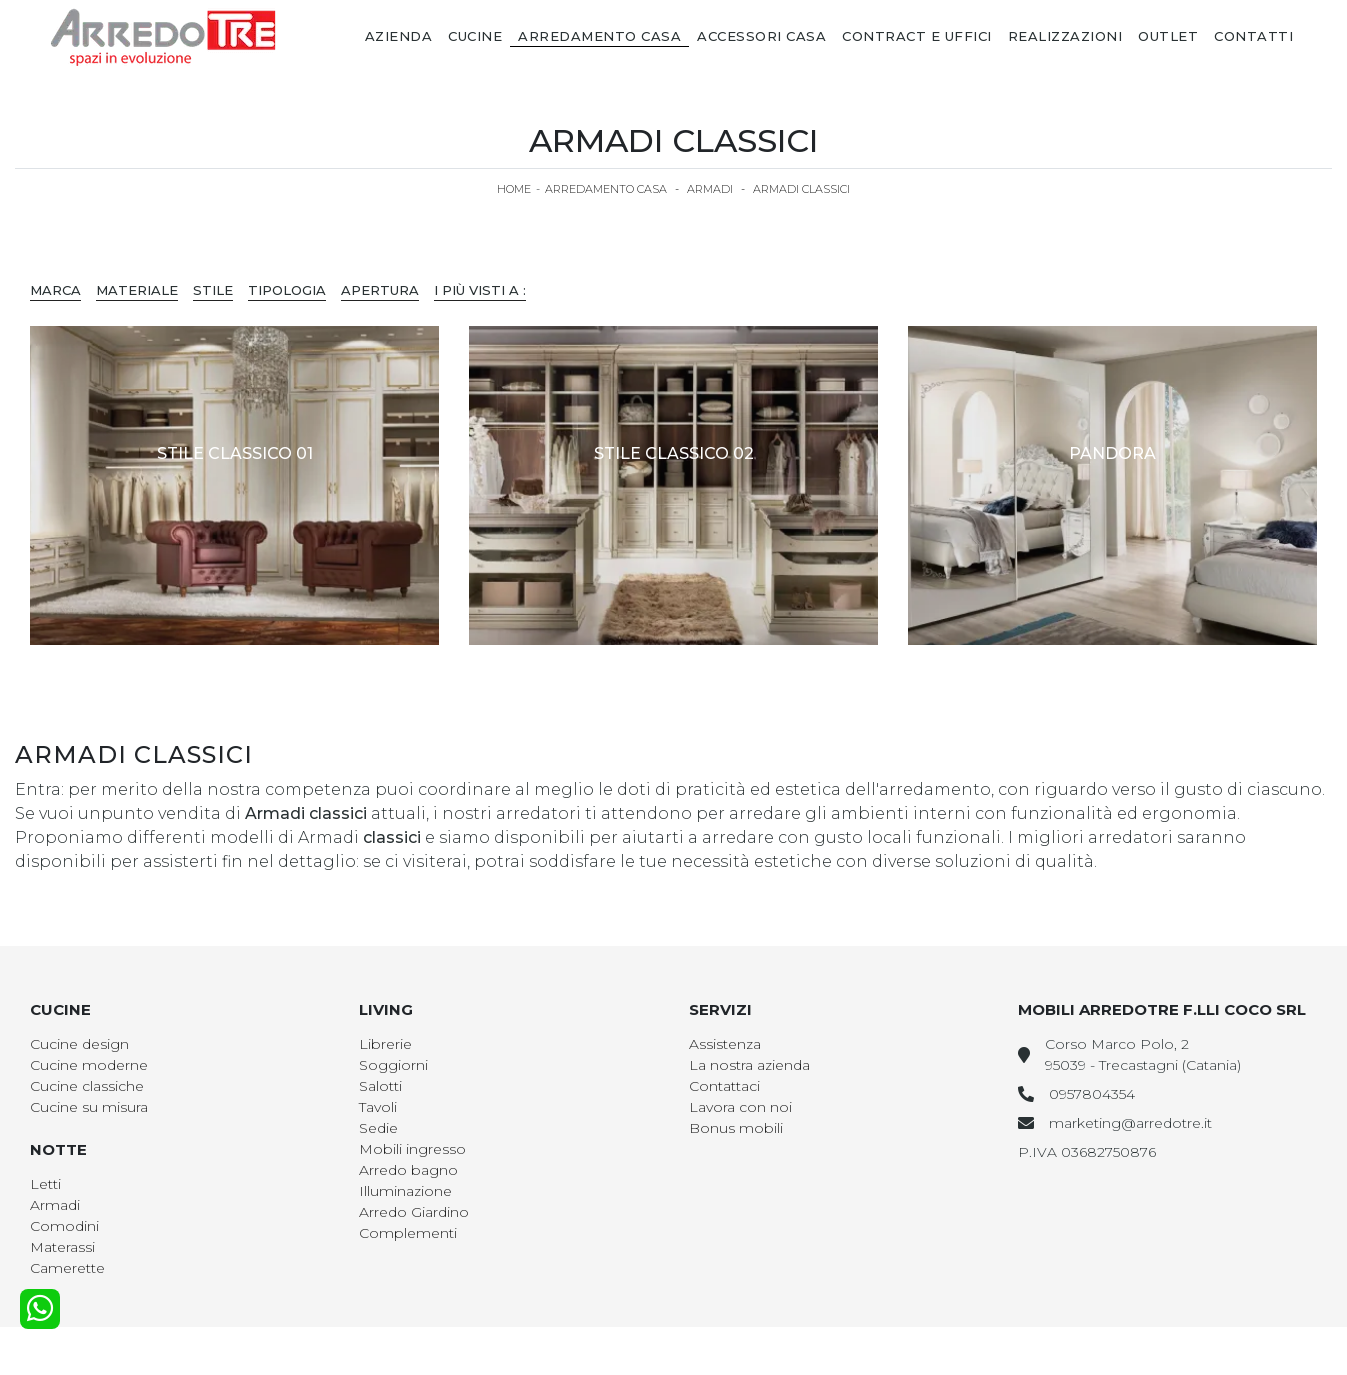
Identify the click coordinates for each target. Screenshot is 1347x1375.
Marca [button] (55, 290)
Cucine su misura (89, 1107)
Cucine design (79, 1044)
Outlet (1168, 36)
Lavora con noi (740, 1107)
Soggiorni (393, 1065)
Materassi (62, 1247)
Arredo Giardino (414, 1212)
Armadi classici (801, 189)
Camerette (67, 1268)
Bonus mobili (736, 1128)
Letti (45, 1184)
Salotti (380, 1086)
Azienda (399, 36)
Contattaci (724, 1086)
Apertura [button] (380, 290)
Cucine (475, 36)
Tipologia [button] (287, 290)
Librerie (385, 1044)
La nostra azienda (749, 1065)
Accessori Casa (761, 36)
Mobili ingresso (412, 1149)
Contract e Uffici (917, 36)
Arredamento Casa (599, 36)
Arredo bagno (408, 1170)
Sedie (378, 1128)
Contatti (1253, 36)
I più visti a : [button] (480, 290)
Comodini (64, 1226)
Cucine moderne (89, 1065)
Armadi (710, 189)
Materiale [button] (137, 290)
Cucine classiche (87, 1086)
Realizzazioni (1065, 36)
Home (514, 189)
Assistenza (725, 1044)
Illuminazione (405, 1191)
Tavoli (378, 1107)
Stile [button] (213, 290)
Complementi (408, 1233)
